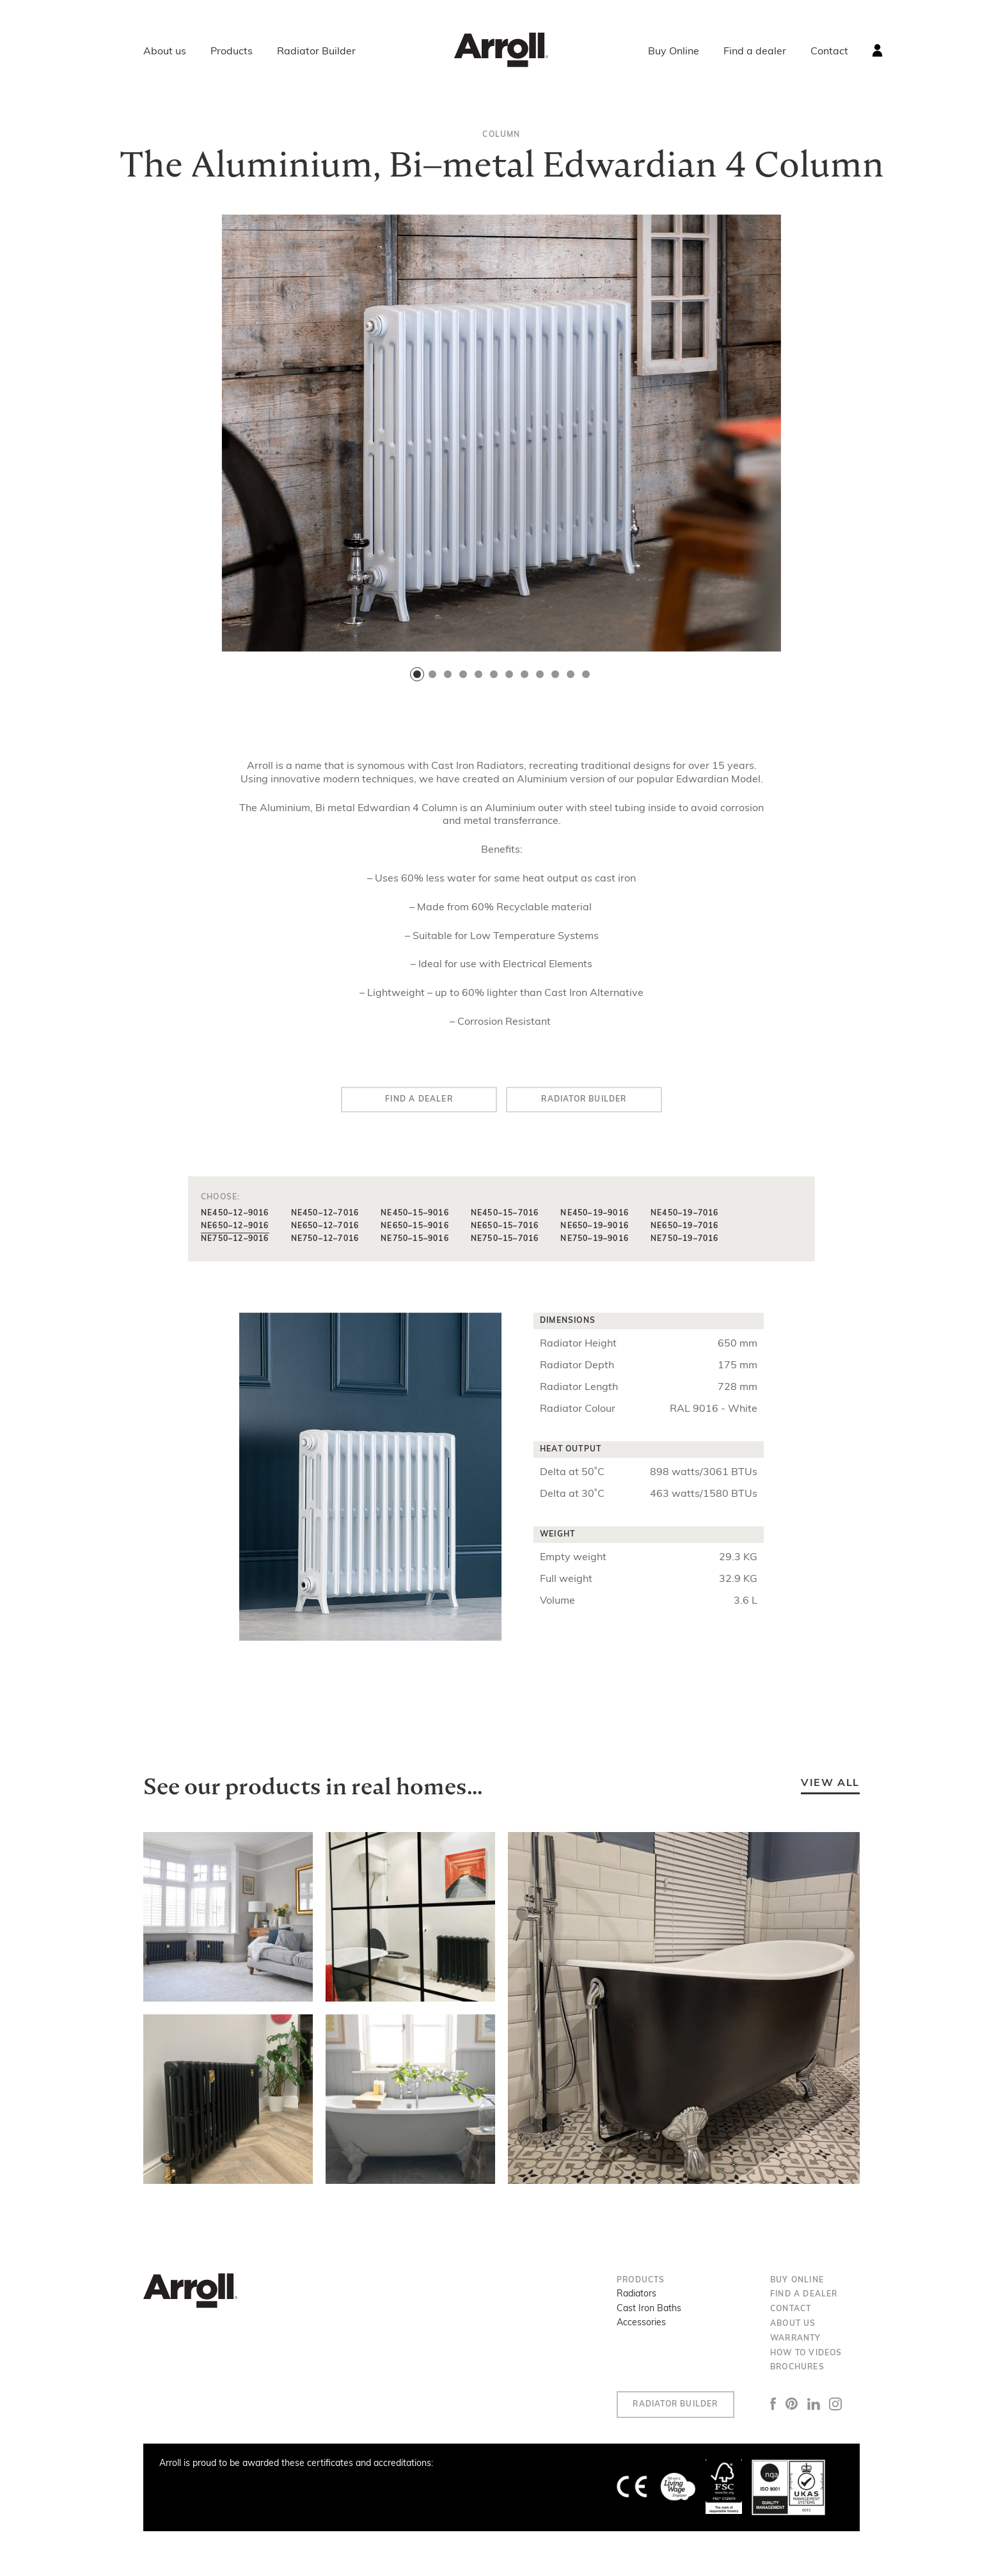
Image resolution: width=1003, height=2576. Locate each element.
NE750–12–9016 (235, 1239)
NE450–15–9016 (415, 1213)
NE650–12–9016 (235, 1226)
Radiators (636, 2294)
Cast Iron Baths (649, 2309)
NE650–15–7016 (505, 1226)
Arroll (501, 50)
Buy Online (673, 52)
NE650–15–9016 (415, 1226)
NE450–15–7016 (505, 1213)
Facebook (773, 2404)
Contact (829, 52)
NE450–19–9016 (594, 1213)
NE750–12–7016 (325, 1239)
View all (830, 1783)
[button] (417, 674)
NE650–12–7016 (325, 1226)
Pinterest (792, 2404)
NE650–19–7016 (685, 1226)
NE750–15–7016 (505, 1239)
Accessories (641, 2323)
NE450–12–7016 (325, 1213)
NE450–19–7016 (685, 1213)
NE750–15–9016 (415, 1239)
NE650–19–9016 (594, 1226)
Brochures (797, 2367)
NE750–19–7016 (685, 1239)
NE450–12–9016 (235, 1213)
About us (164, 52)
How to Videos (806, 2353)
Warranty (795, 2339)
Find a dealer (754, 52)
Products (231, 52)
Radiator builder (583, 1099)
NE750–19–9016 (594, 1239)
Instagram (835, 2404)
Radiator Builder (316, 52)
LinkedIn (813, 2404)
